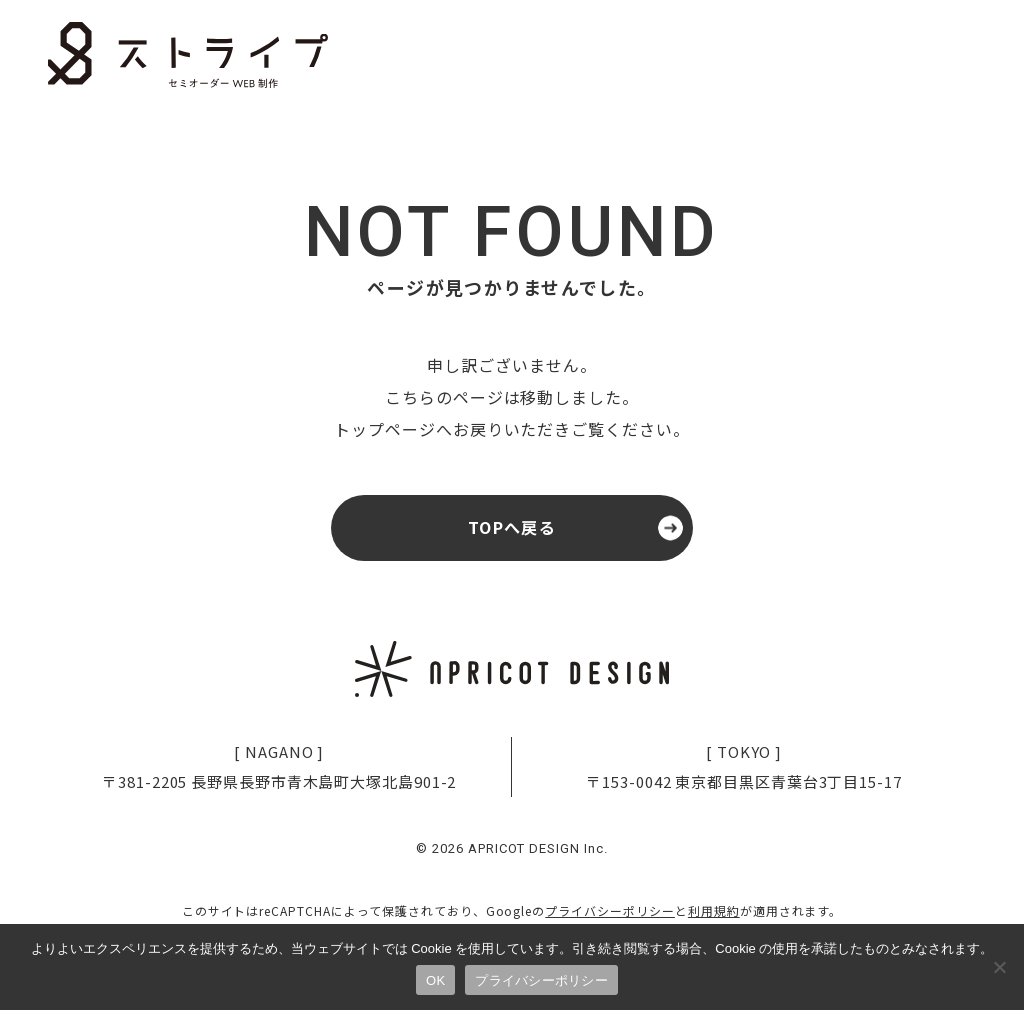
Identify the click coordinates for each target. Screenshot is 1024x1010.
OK (435, 980)
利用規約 (714, 919)
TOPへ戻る (512, 532)
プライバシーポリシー (610, 919)
